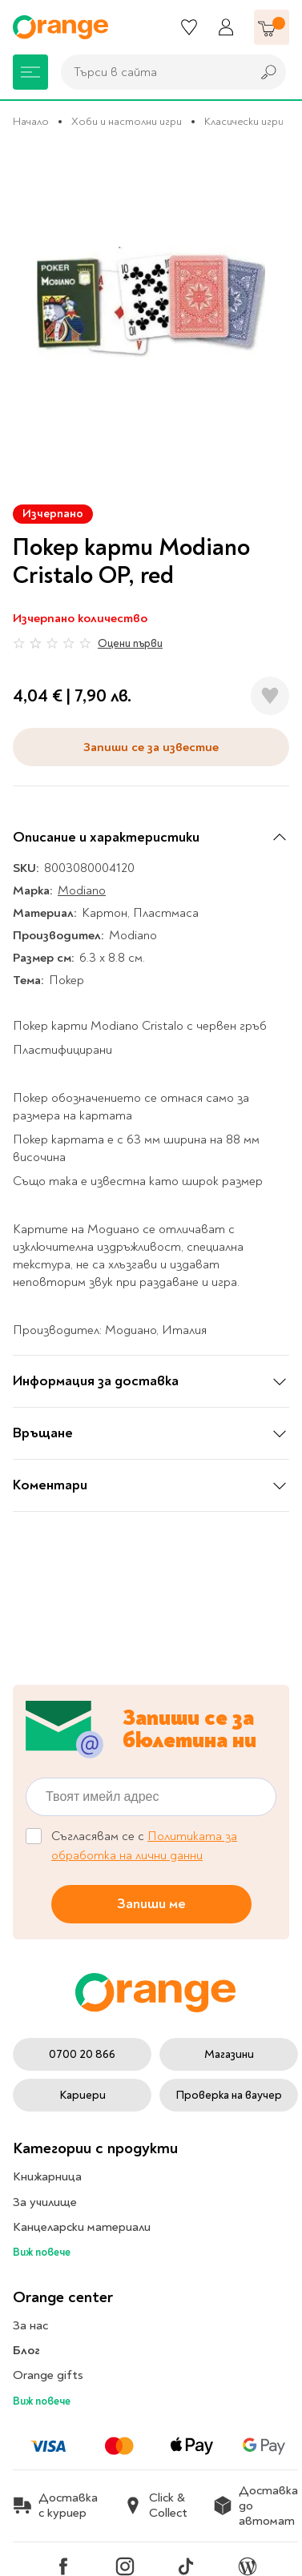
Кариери (82, 2095)
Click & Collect (155, 2505)
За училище (45, 2202)
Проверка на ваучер (228, 2095)
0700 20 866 (82, 2054)
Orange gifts (48, 2375)
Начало (31, 121)
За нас (30, 2325)
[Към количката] (271, 27)
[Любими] (189, 27)
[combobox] (152, 72)
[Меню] (30, 72)
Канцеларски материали (82, 2227)
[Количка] (271, 27)
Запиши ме (151, 1904)
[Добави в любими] (270, 696)
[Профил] (226, 27)
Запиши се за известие (151, 747)
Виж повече (41, 2252)
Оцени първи (130, 643)
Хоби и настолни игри (126, 121)
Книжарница (47, 2176)
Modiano (82, 890)
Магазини (229, 2054)
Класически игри (244, 121)
